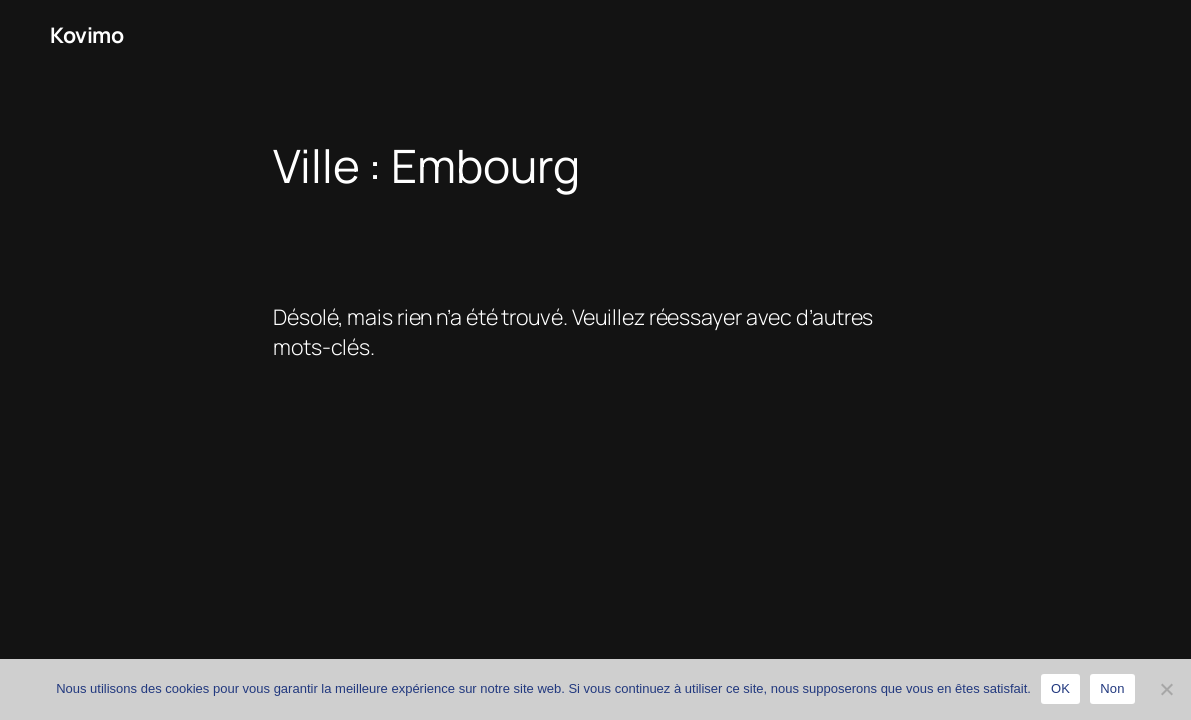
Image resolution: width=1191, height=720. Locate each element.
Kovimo (86, 34)
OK (1060, 688)
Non (1112, 688)
